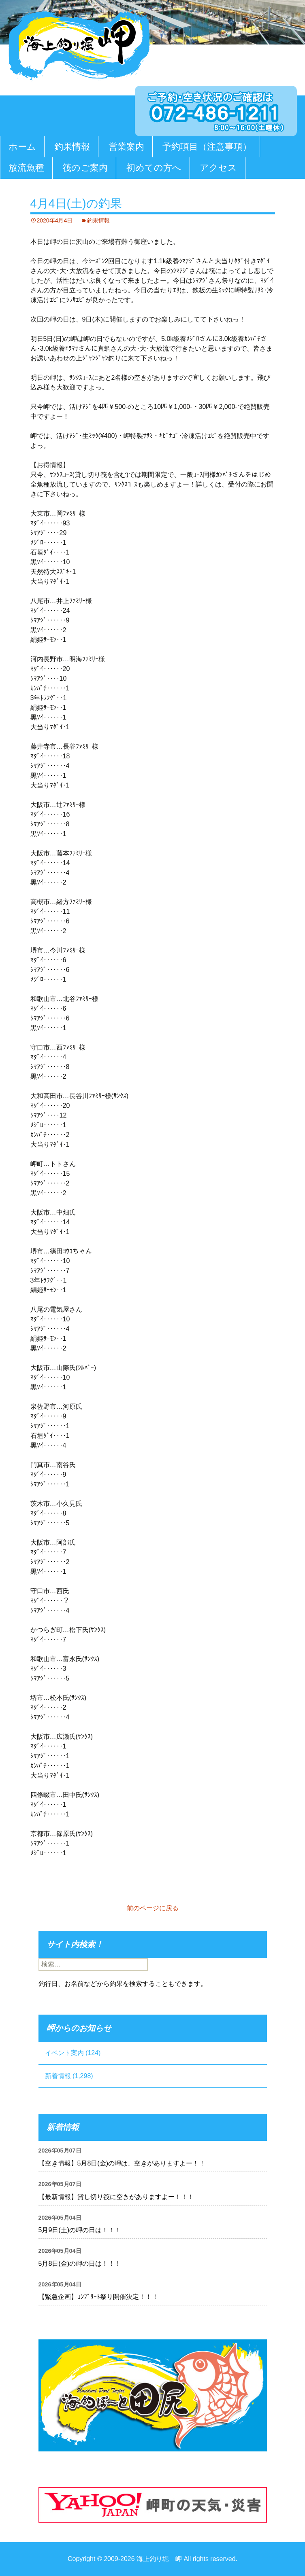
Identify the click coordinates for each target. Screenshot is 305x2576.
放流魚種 (26, 168)
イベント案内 (64, 2052)
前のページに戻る (153, 1908)
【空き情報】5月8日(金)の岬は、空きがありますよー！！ (121, 2163)
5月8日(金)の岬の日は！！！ (79, 2263)
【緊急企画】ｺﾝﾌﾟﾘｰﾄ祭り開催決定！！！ (98, 2296)
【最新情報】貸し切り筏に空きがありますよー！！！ (116, 2196)
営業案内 (126, 147)
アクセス (218, 168)
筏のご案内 (85, 168)
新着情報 (58, 2075)
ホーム (22, 147)
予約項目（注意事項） (207, 147)
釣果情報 (72, 147)
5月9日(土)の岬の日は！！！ (79, 2230)
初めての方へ (153, 168)
